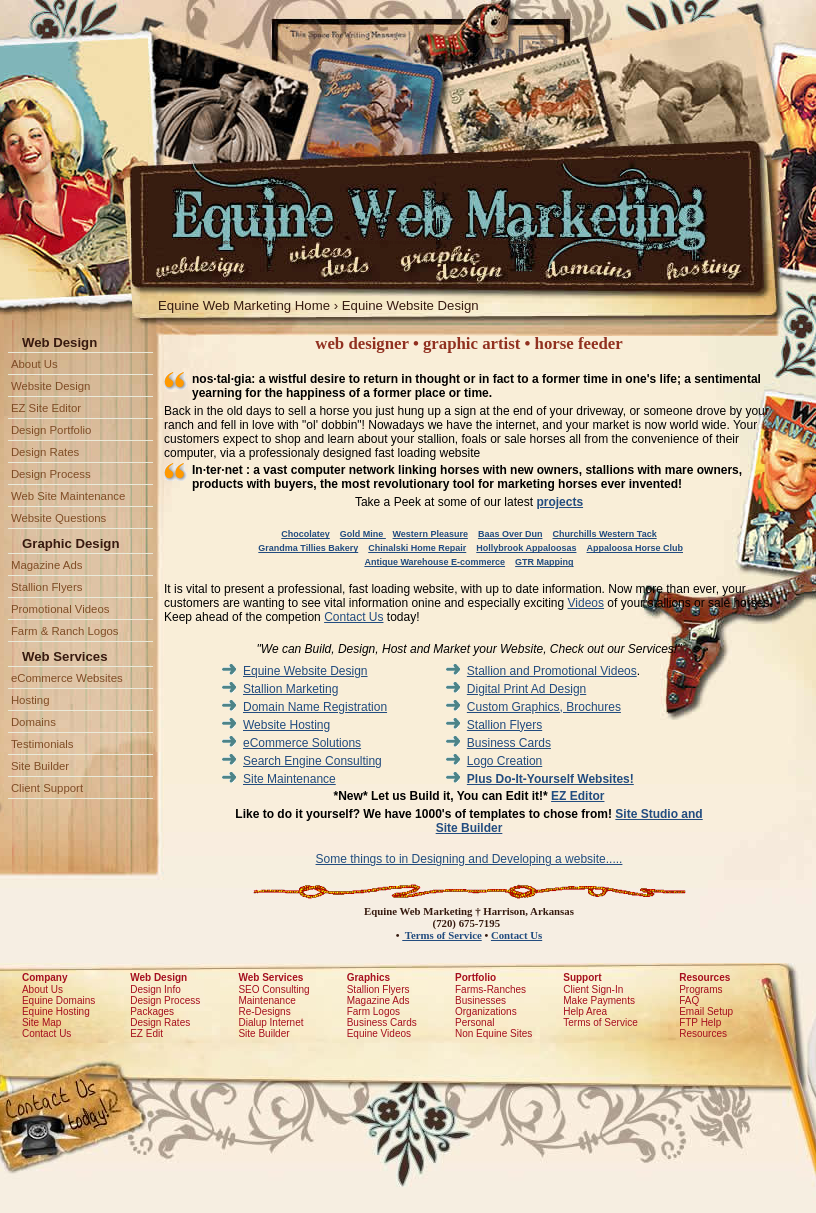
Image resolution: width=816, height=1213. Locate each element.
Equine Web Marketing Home (244, 305)
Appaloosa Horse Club (634, 548)
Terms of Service (441, 935)
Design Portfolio (51, 430)
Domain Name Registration (315, 707)
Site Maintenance (289, 779)
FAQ (689, 1000)
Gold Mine (363, 534)
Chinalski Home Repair (417, 548)
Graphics (368, 977)
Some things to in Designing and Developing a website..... (469, 859)
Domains (33, 722)
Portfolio (475, 977)
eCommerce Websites (67, 678)
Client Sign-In (593, 989)
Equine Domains (58, 1000)
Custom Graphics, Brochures (544, 707)
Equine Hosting (56, 1011)
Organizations (486, 1011)
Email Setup (706, 1011)
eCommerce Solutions (302, 743)
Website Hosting (286, 725)
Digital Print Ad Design (526, 689)
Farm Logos (373, 1011)
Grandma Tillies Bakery (308, 548)
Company (45, 977)
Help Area (585, 1011)
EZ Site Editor (46, 408)
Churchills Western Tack (604, 534)
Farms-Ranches (490, 989)
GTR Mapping (544, 562)
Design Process (51, 474)
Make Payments (599, 1000)
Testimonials (42, 744)
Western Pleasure (430, 534)
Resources (704, 977)
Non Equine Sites (493, 1033)
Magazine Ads (47, 565)
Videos (586, 603)
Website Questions (58, 518)
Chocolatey (305, 534)
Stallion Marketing (290, 689)
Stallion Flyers (504, 725)
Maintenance (266, 1000)
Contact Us (353, 617)
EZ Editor (577, 796)
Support (582, 977)
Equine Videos (379, 1033)
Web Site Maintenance (68, 496)
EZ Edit (146, 1033)
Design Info (155, 989)
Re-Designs (264, 1011)
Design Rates (45, 452)
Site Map (41, 1022)
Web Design (158, 977)
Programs (700, 989)
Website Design (51, 386)
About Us (34, 364)
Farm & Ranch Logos (65, 631)
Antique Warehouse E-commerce (434, 562)
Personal (474, 1022)
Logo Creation (504, 761)
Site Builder (40, 766)
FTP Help (700, 1022)
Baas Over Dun (510, 534)
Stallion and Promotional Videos (552, 671)
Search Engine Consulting (312, 761)
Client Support (47, 788)
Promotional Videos (60, 609)
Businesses (480, 1000)
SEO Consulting (273, 989)
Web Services (270, 977)
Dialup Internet (270, 1022)
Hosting (30, 700)
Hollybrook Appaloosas (526, 548)
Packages (152, 1011)
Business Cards (509, 743)
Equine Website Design (410, 305)
